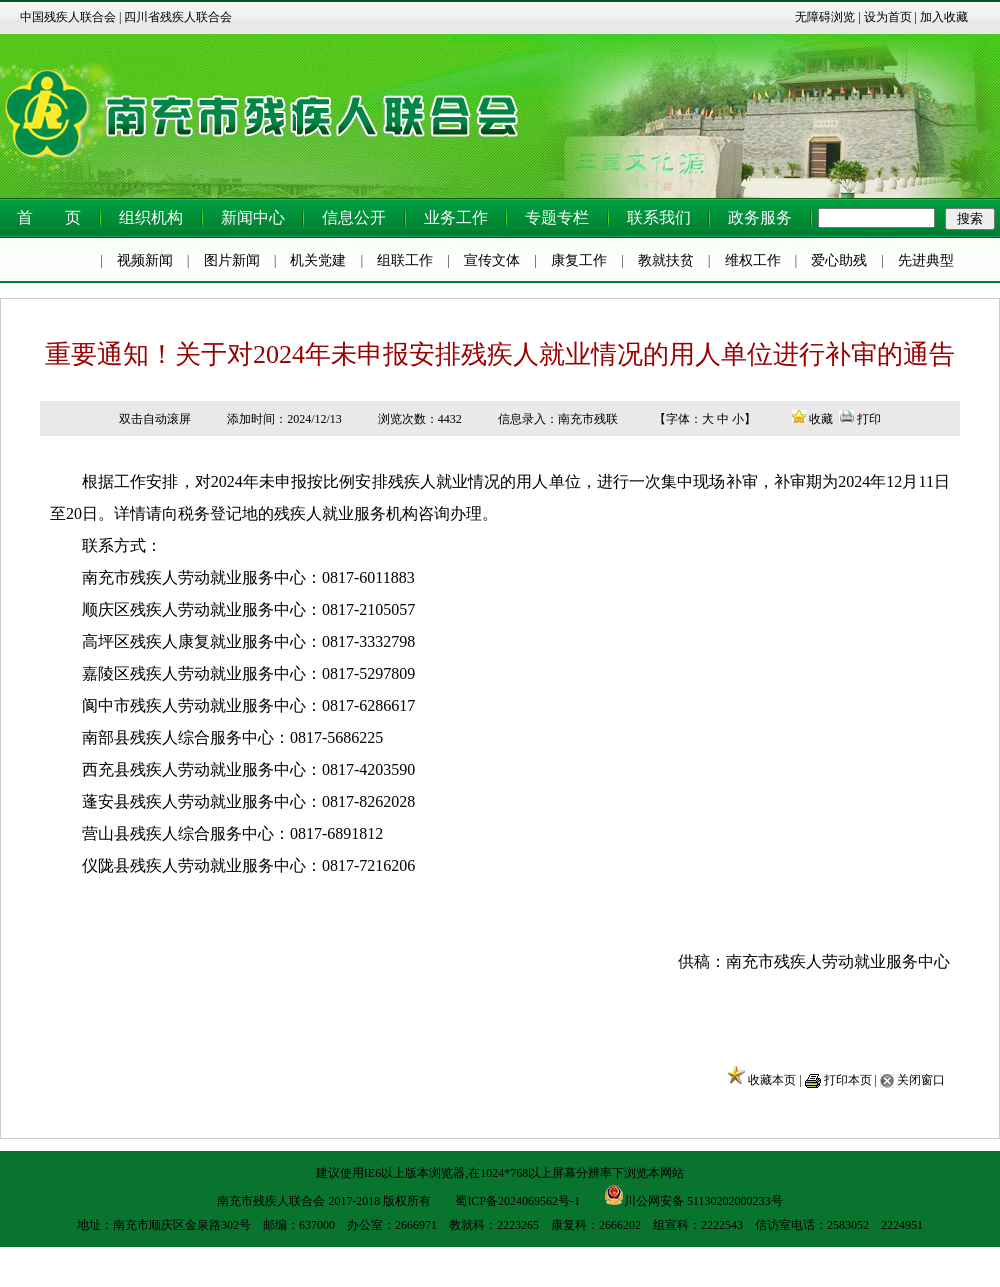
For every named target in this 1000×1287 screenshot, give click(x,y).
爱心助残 (839, 260)
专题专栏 (557, 217)
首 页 (49, 217)
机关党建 (318, 260)
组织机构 (151, 217)
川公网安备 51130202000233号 (693, 1195)
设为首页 (888, 17)
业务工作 (456, 217)
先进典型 (926, 260)
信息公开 (354, 217)
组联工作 (405, 260)
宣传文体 (492, 260)
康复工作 (579, 260)
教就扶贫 (666, 260)
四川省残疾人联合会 (178, 17)
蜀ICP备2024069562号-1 (517, 1201)
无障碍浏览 (825, 17)
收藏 (821, 419)
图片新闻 (232, 260)
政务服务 (760, 217)
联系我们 (659, 217)
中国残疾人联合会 (68, 17)
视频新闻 (145, 260)
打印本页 (848, 1080)
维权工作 (753, 260)
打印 (869, 419)
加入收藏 (944, 17)
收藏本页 (772, 1080)
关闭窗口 (921, 1080)
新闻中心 (253, 217)
